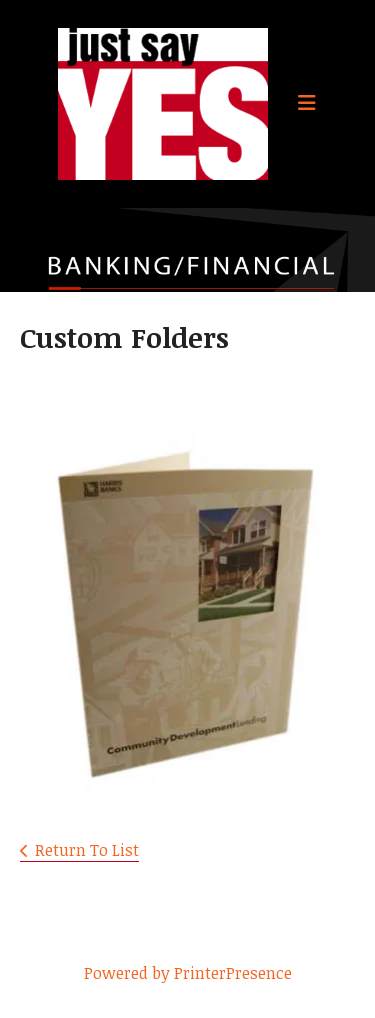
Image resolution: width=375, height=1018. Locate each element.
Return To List (87, 850)
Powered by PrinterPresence (188, 973)
